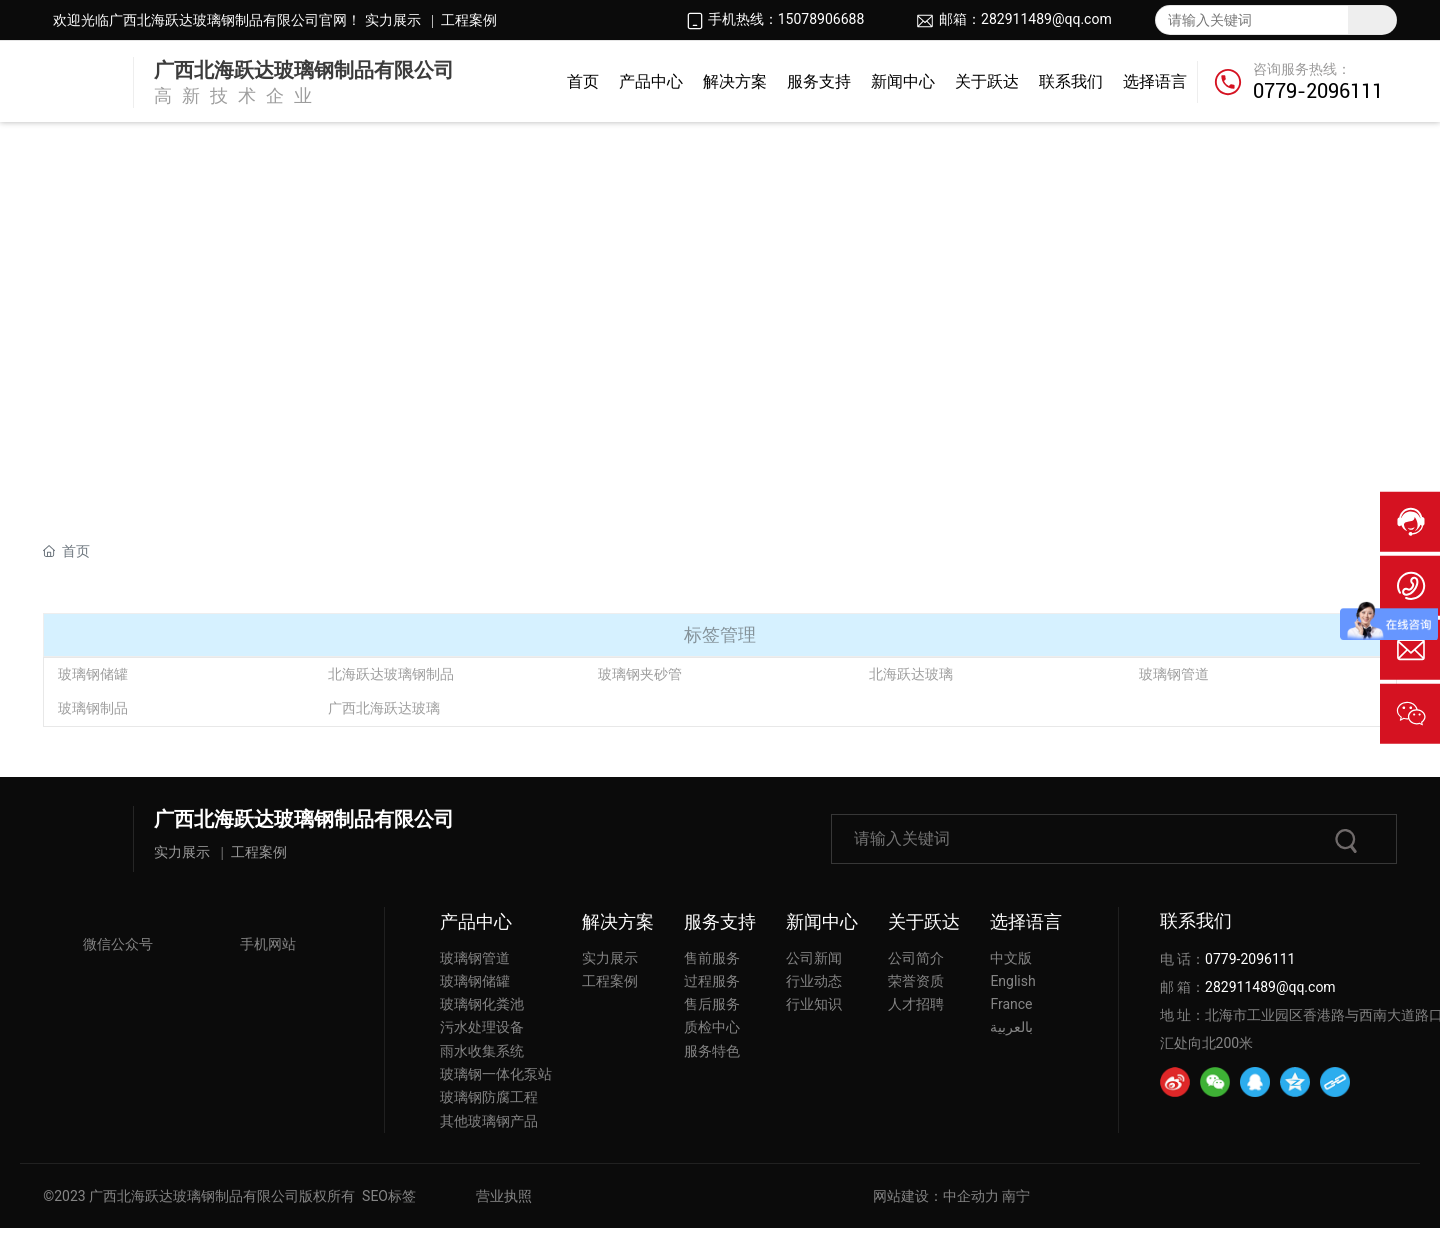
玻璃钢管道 (1174, 674)
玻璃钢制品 (93, 708)
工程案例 (469, 20)
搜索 (1372, 20)
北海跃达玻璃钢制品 (391, 674)
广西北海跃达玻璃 (384, 708)
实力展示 (390, 20)
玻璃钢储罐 (93, 674)
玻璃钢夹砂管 (640, 674)
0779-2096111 (1318, 91)
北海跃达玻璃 (911, 674)
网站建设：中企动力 (936, 1196)
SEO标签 (389, 1196)
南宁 (1016, 1196)
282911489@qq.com (1046, 19)
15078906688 (821, 19)
